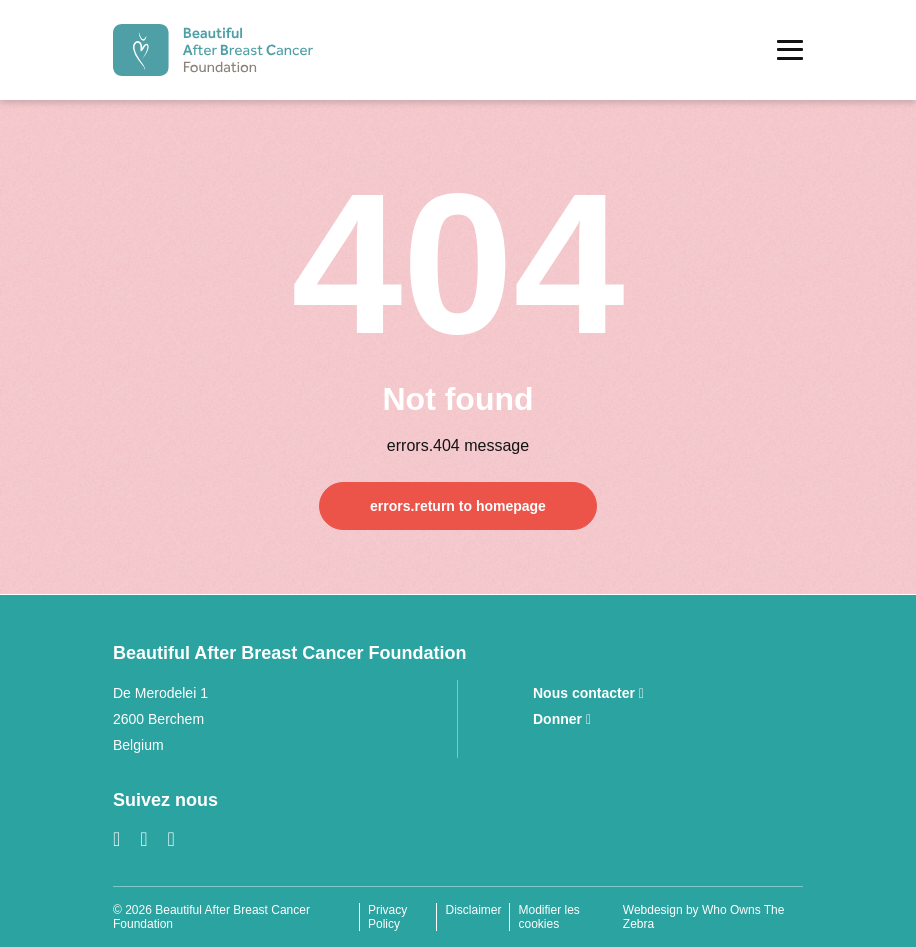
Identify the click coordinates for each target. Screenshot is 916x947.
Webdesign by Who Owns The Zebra (704, 917)
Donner (562, 719)
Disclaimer (473, 910)
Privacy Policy (387, 917)
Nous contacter (588, 693)
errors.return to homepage (458, 506)
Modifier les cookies (548, 917)
